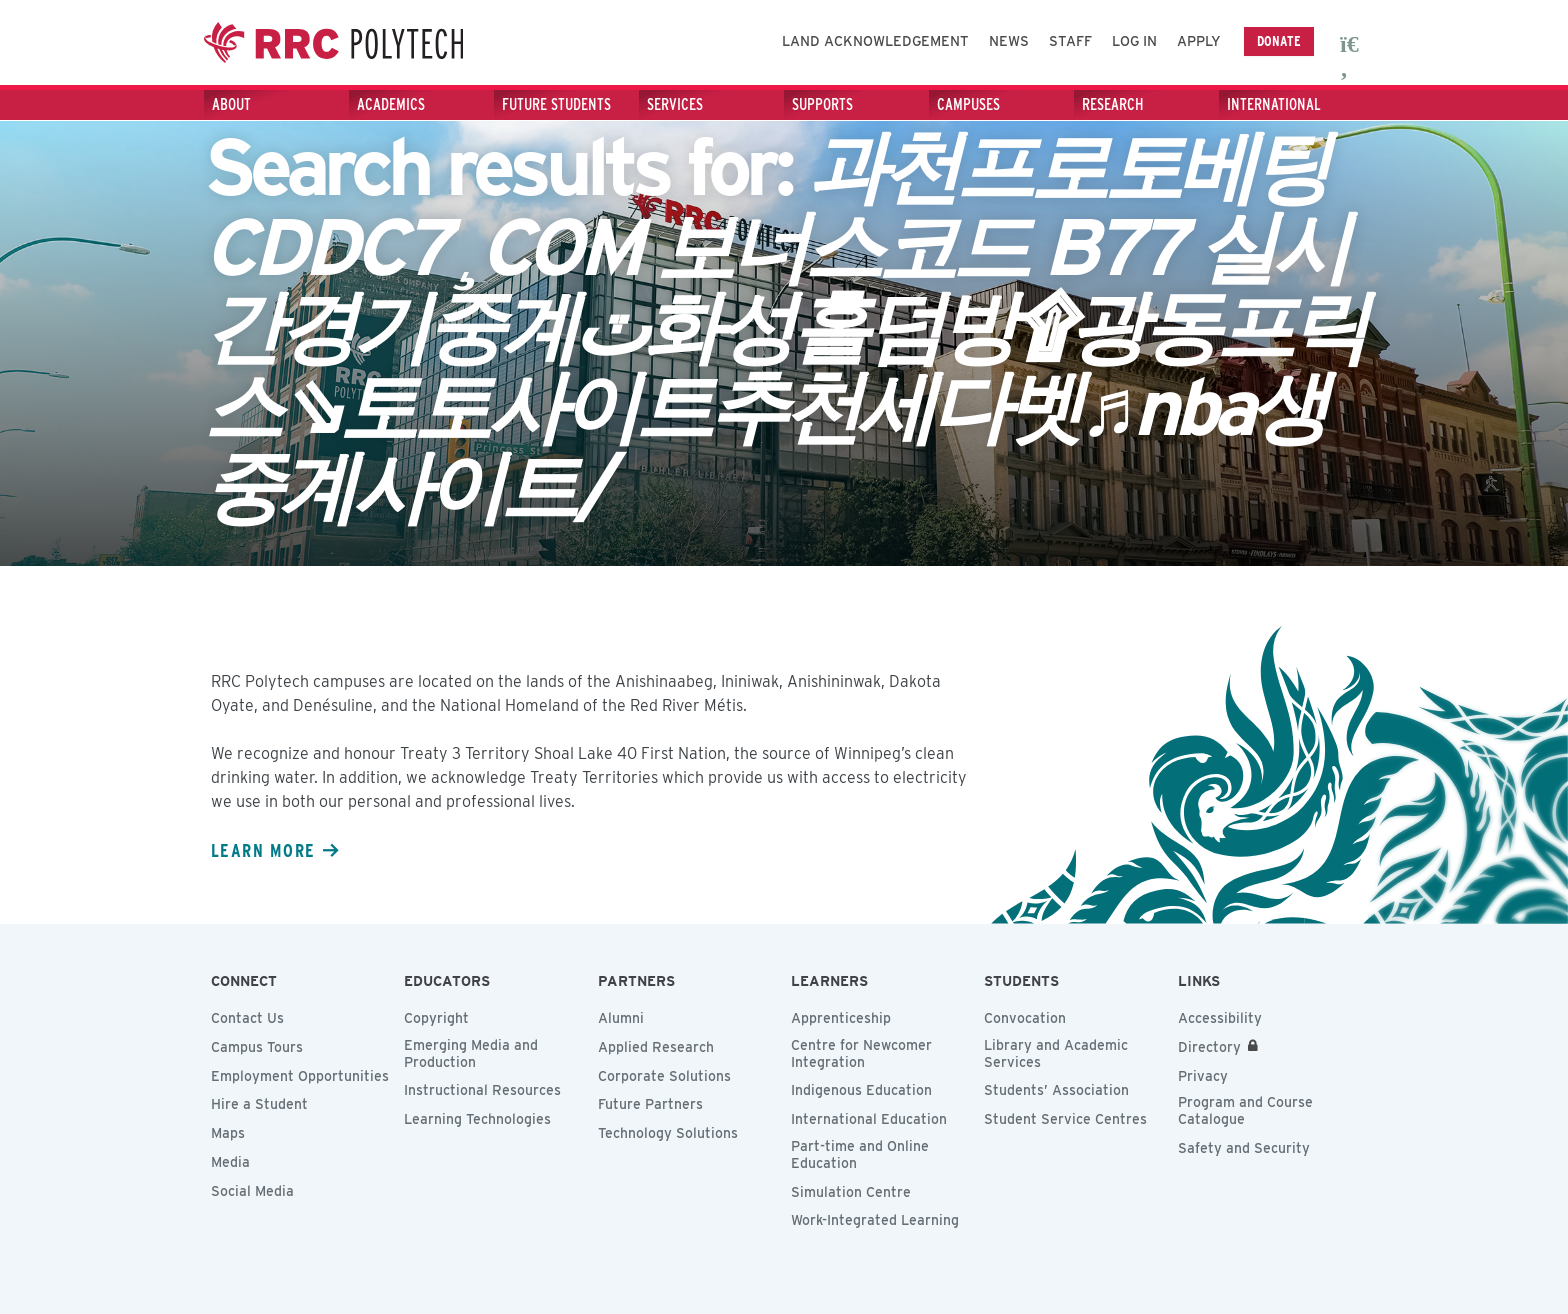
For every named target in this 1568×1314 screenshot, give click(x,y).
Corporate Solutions (664, 1076)
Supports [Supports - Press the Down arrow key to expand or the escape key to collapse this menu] (822, 104)
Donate (1279, 40)
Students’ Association (1056, 1090)
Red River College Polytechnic (344, 42)
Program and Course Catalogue (1245, 1110)
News (1009, 41)
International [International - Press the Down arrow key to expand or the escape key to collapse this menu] (1274, 104)
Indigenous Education (861, 1090)
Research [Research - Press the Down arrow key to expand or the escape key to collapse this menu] (1113, 104)
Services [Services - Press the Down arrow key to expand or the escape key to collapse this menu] (675, 104)
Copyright (436, 1018)
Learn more (263, 850)
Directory (1209, 1047)
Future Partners (650, 1104)
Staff (1070, 41)
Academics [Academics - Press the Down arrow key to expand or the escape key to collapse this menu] (391, 104)
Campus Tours (257, 1047)
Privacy (1203, 1076)
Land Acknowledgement (875, 41)
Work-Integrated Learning (875, 1220)
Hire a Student (259, 1104)
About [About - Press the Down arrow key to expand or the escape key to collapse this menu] (231, 104)
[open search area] (1352, 43)
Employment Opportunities (300, 1076)
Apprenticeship (841, 1018)
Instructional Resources (482, 1090)
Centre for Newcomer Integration (861, 1053)
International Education (869, 1119)
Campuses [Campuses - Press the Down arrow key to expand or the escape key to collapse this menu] (968, 104)
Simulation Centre (851, 1192)
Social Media (252, 1191)
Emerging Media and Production (471, 1053)
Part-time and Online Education (860, 1154)
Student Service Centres (1065, 1119)
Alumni (621, 1018)
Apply (1199, 41)
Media (230, 1162)
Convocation (1025, 1018)
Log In (1134, 41)
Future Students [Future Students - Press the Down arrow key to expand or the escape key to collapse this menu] (556, 104)
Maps (228, 1133)
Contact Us (247, 1018)
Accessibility (1220, 1018)
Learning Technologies (477, 1119)
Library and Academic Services (1056, 1053)
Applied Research (656, 1047)
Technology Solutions (668, 1133)
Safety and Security (1244, 1148)
